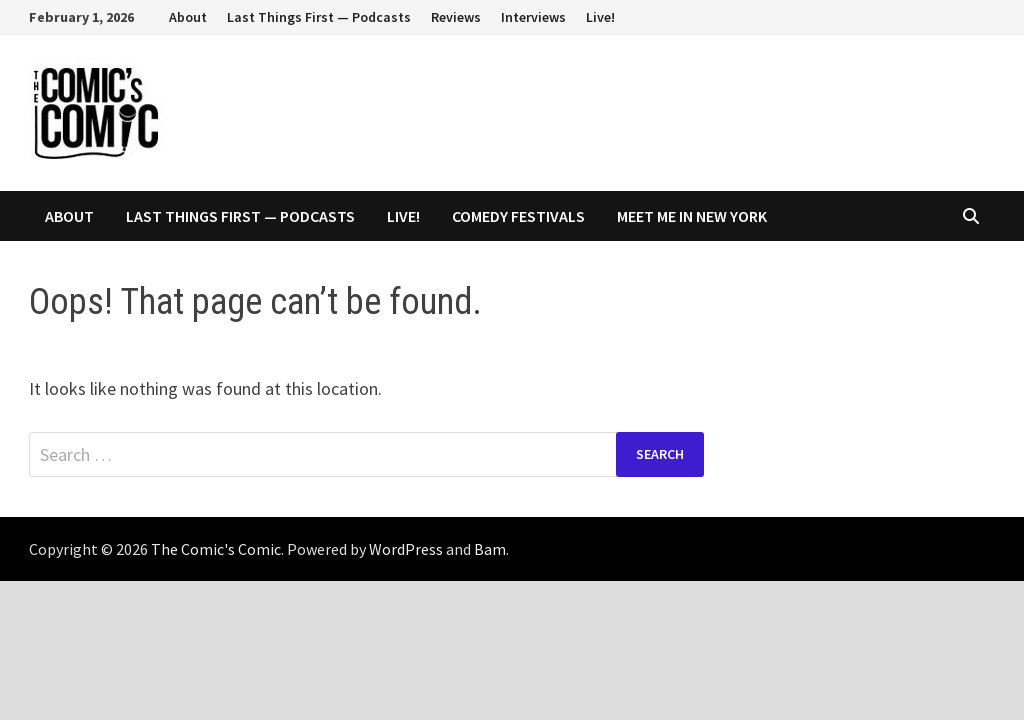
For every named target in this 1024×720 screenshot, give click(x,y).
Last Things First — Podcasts (319, 17)
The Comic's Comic (216, 549)
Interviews (533, 17)
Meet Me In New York (692, 216)
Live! (600, 17)
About (188, 17)
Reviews (456, 17)
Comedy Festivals (518, 216)
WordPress (406, 549)
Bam (490, 549)
